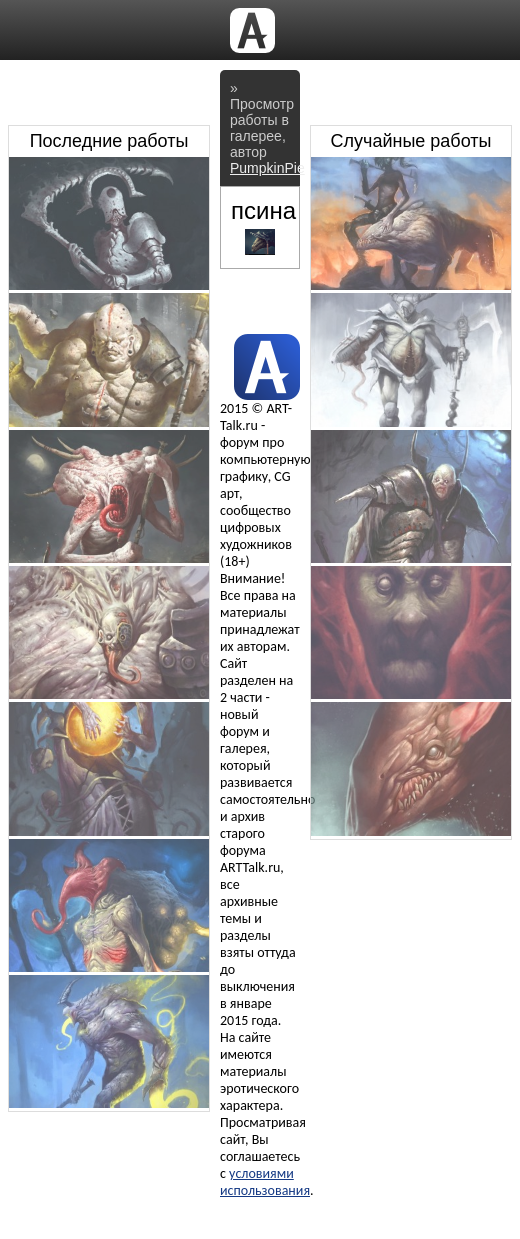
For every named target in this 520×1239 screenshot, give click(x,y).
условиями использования (265, 1182)
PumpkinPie (267, 168)
